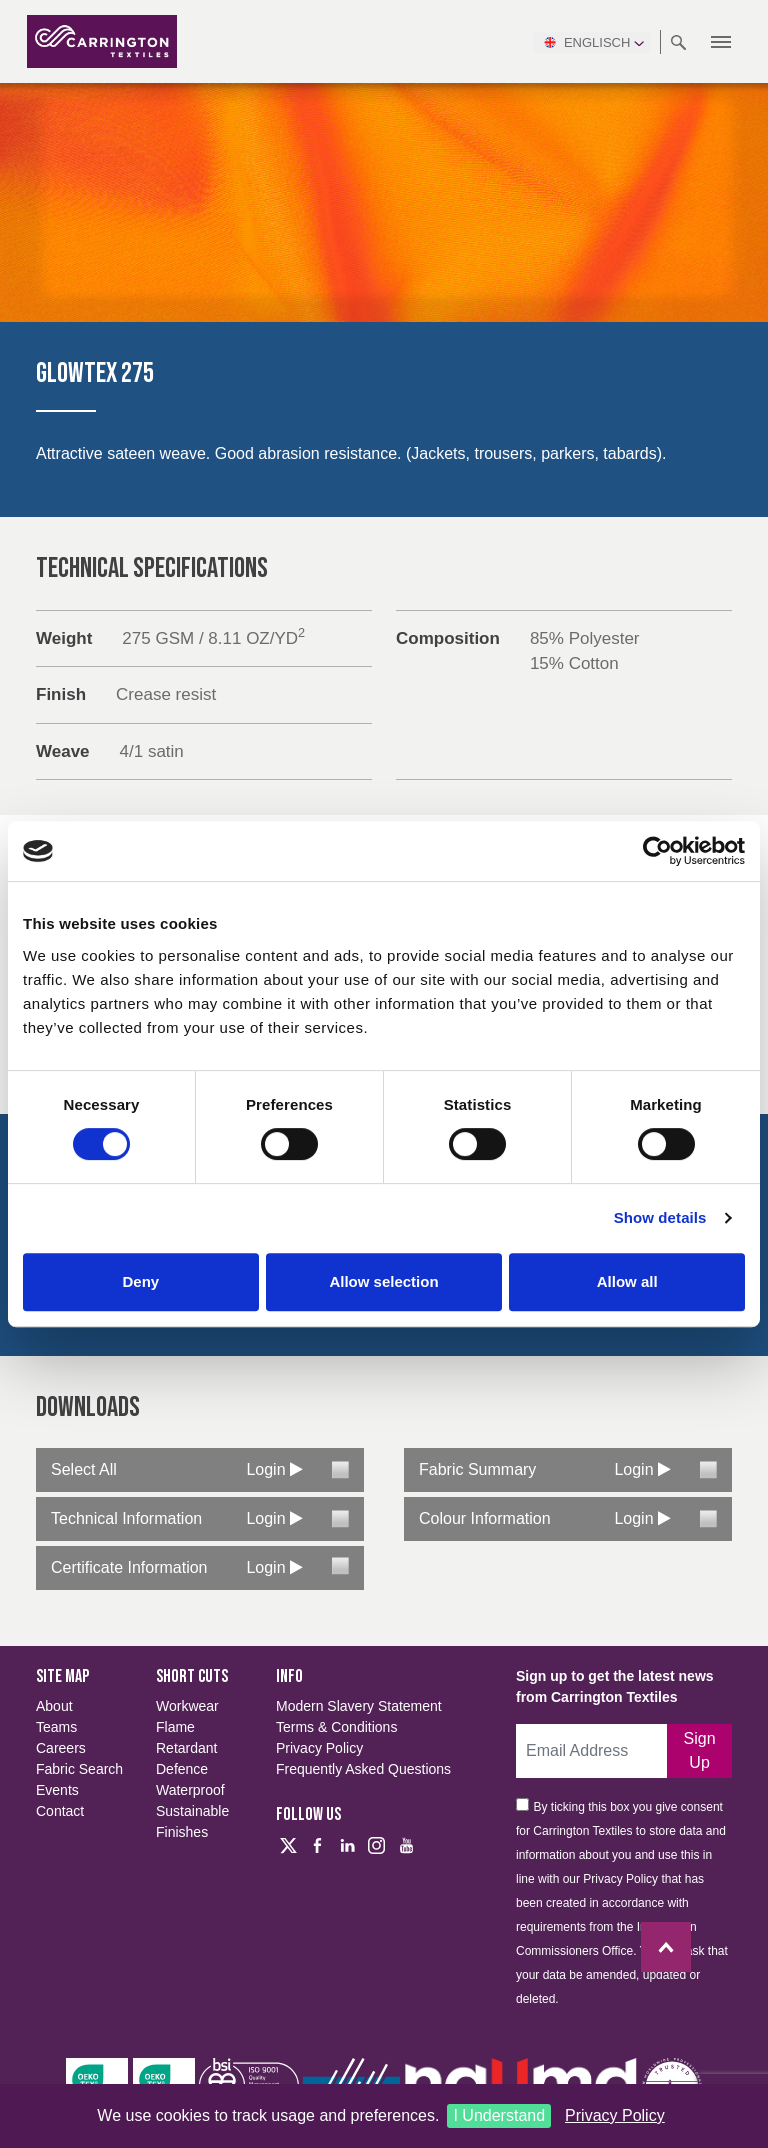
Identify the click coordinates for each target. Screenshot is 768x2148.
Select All (84, 1469)
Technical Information (126, 1518)
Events (57, 1790)
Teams (56, 1727)
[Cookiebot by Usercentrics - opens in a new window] (657, 851)
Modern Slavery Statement (359, 1706)
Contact (60, 1811)
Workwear (187, 1706)
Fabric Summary (477, 1469)
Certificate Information (129, 1567)
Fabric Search (79, 1769)
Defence (182, 1769)
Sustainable (192, 1811)
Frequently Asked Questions (363, 1769)
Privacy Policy (615, 2115)
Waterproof (190, 1790)
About (54, 1706)
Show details (660, 1217)
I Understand (499, 2115)
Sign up (700, 1750)
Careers (61, 1748)
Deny (140, 1281)
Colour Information (485, 1518)
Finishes (182, 1832)
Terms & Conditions (336, 1727)
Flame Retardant (186, 1737)
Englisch (592, 42)
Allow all (627, 1281)
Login (274, 1469)
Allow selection (383, 1281)
